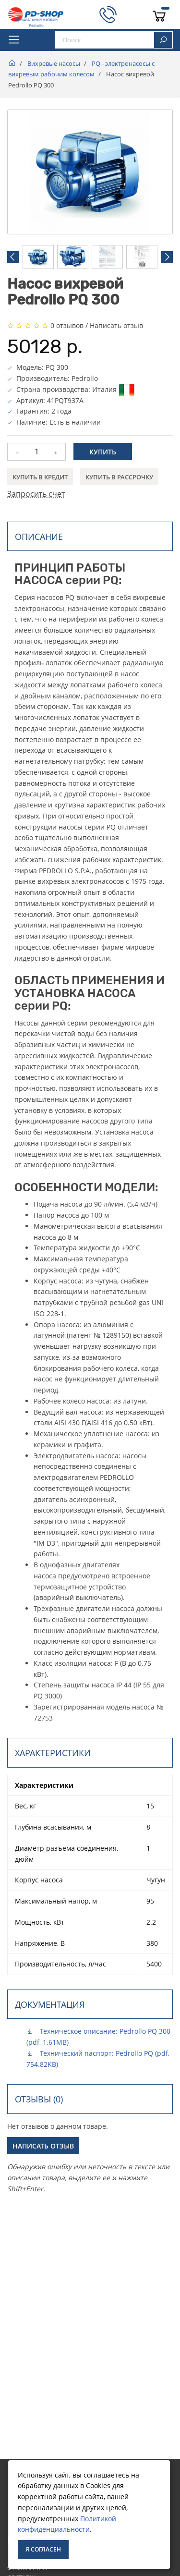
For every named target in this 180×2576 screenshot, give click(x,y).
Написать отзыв (116, 325)
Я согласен (43, 2549)
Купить (102, 451)
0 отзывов (67, 325)
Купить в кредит (40, 477)
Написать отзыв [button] (43, 2145)
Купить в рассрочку (119, 477)
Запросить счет (36, 493)
